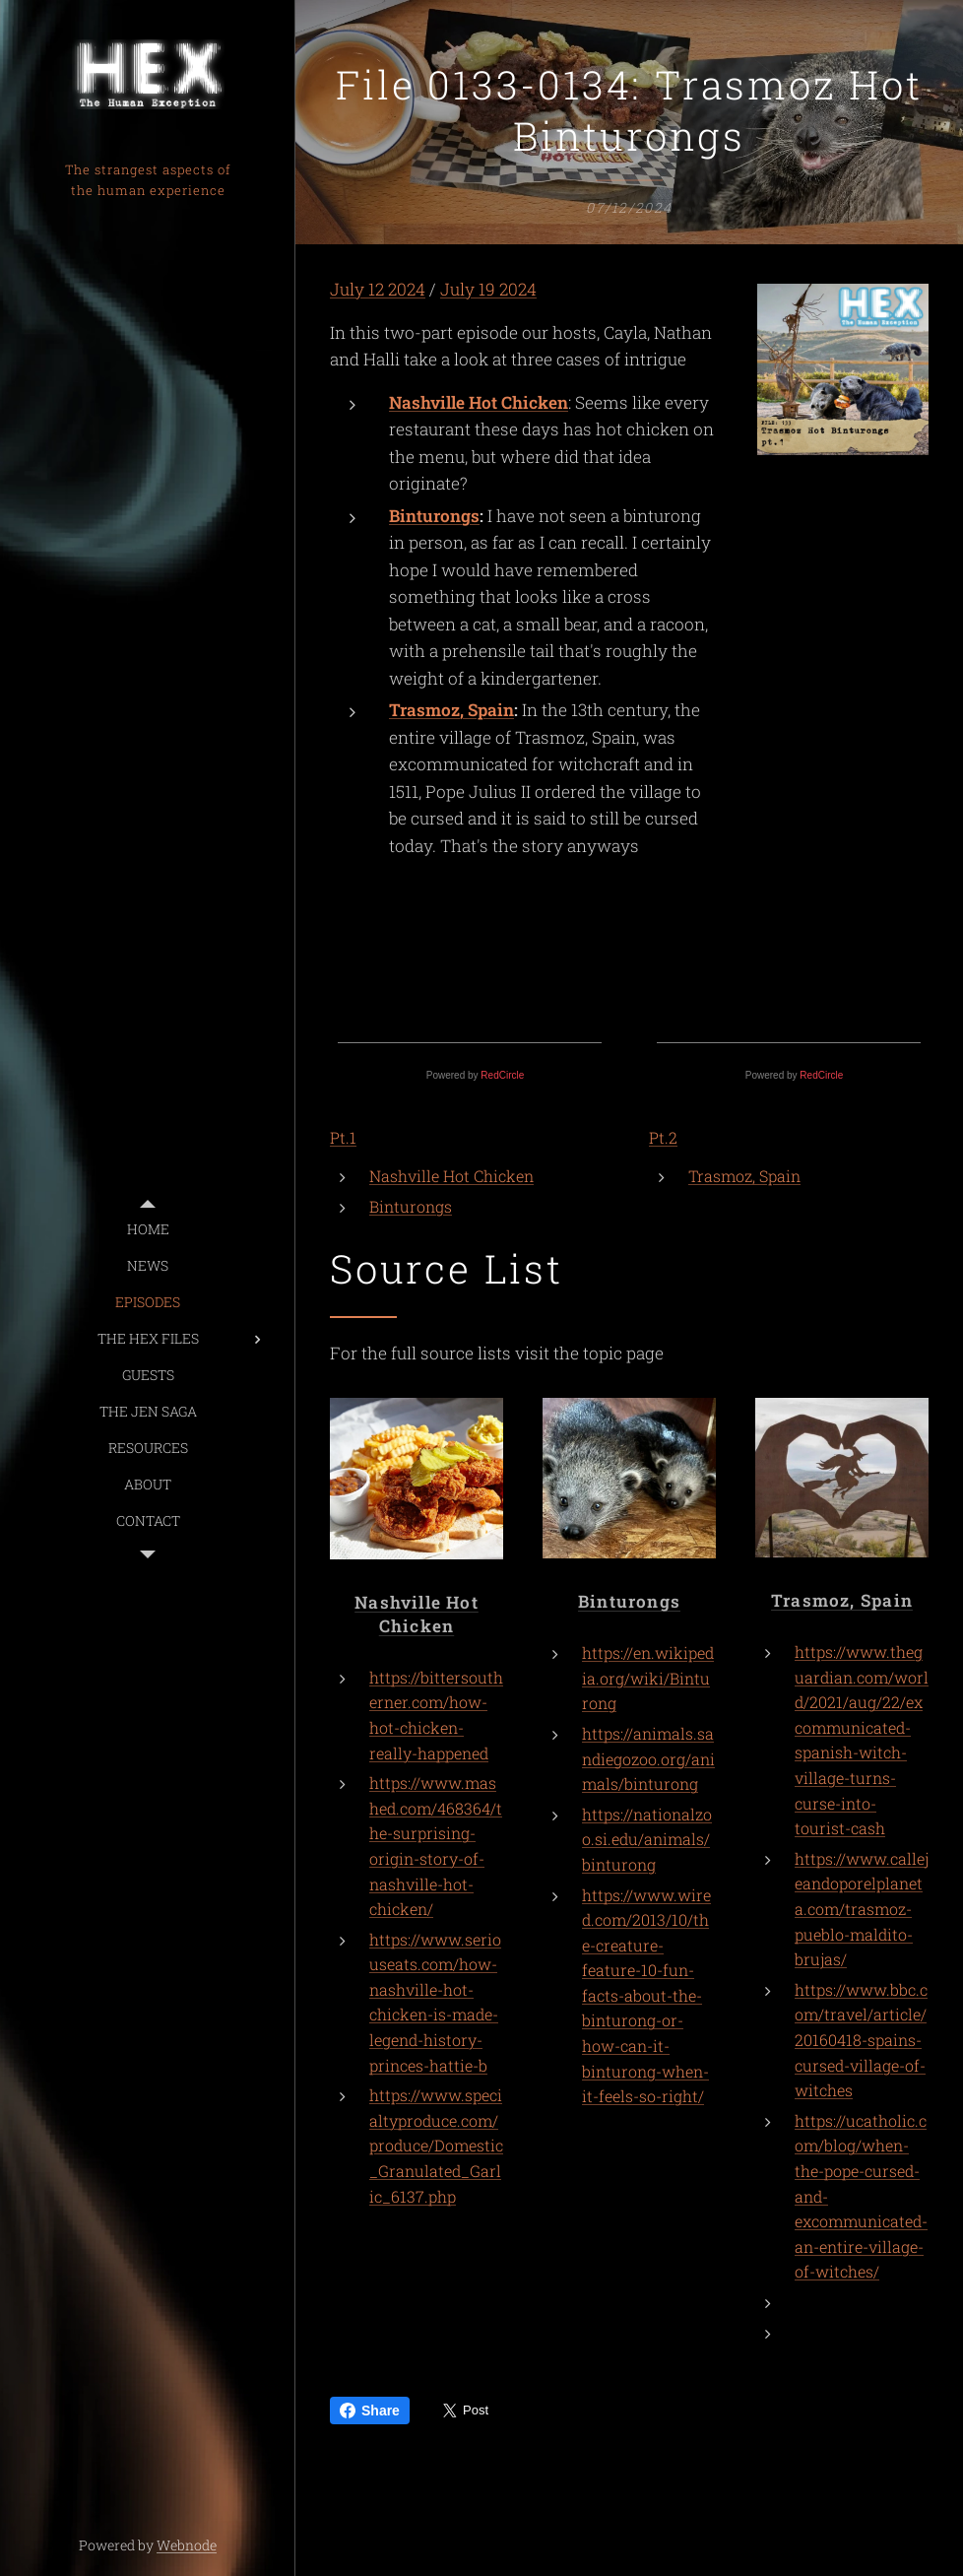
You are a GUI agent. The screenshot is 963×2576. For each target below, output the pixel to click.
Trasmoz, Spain (451, 710)
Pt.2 (663, 1137)
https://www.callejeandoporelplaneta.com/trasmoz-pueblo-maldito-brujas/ (862, 1908)
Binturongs (434, 515)
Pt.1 (343, 1137)
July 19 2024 (488, 289)
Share (370, 2410)
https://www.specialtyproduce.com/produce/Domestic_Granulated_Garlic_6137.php (436, 2146)
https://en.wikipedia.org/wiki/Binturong (648, 1678)
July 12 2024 (377, 289)
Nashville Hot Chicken (478, 402)
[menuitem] (147, 1229)
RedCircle (502, 1075)
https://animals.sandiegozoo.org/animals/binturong (648, 1759)
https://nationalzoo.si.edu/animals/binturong (647, 1839)
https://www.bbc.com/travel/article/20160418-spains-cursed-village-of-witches (861, 2039)
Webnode (187, 2545)
